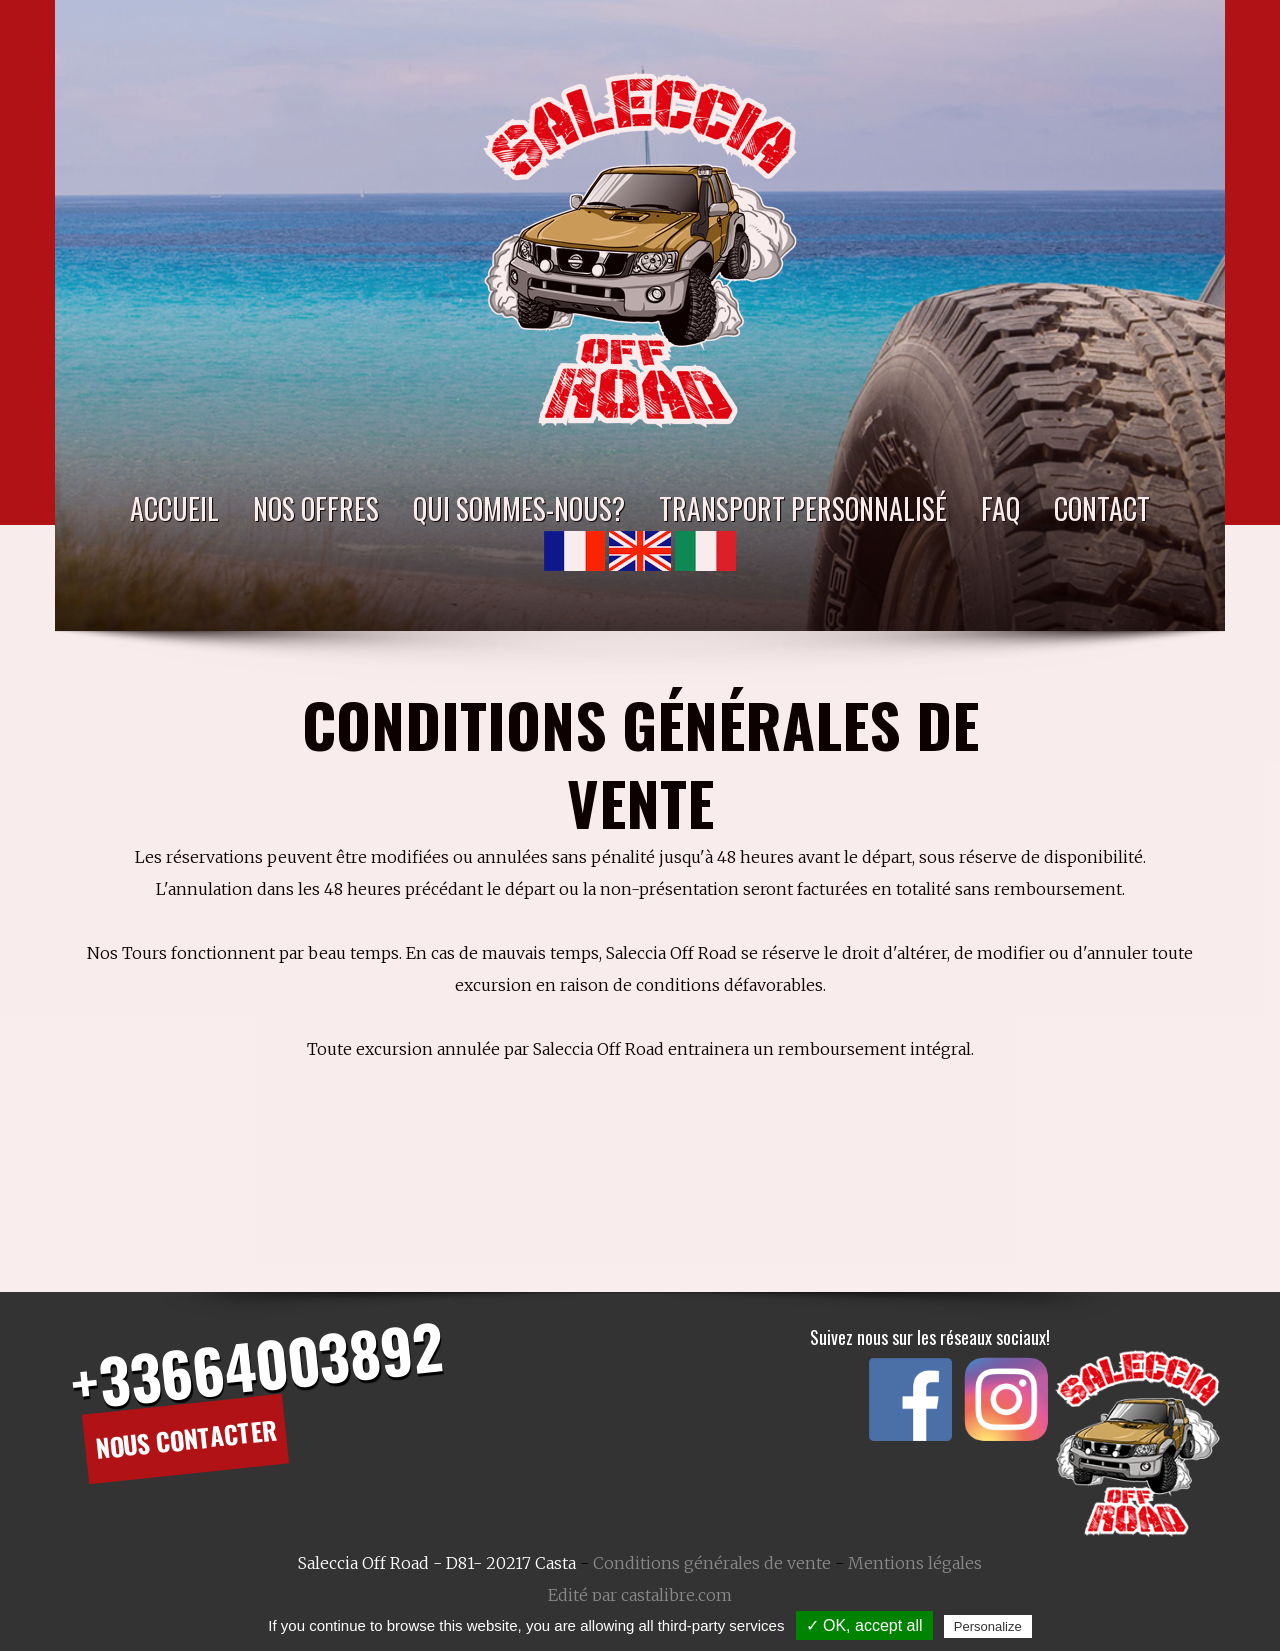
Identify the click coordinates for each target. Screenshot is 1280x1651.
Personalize (988, 1626)
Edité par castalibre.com (640, 1595)
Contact (1102, 508)
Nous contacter (186, 1439)
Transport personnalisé (803, 508)
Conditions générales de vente (712, 1563)
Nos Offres (316, 508)
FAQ (1000, 508)
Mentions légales (915, 1563)
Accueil (174, 508)
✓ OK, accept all (864, 1625)
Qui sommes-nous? (519, 508)
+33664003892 (256, 1364)
